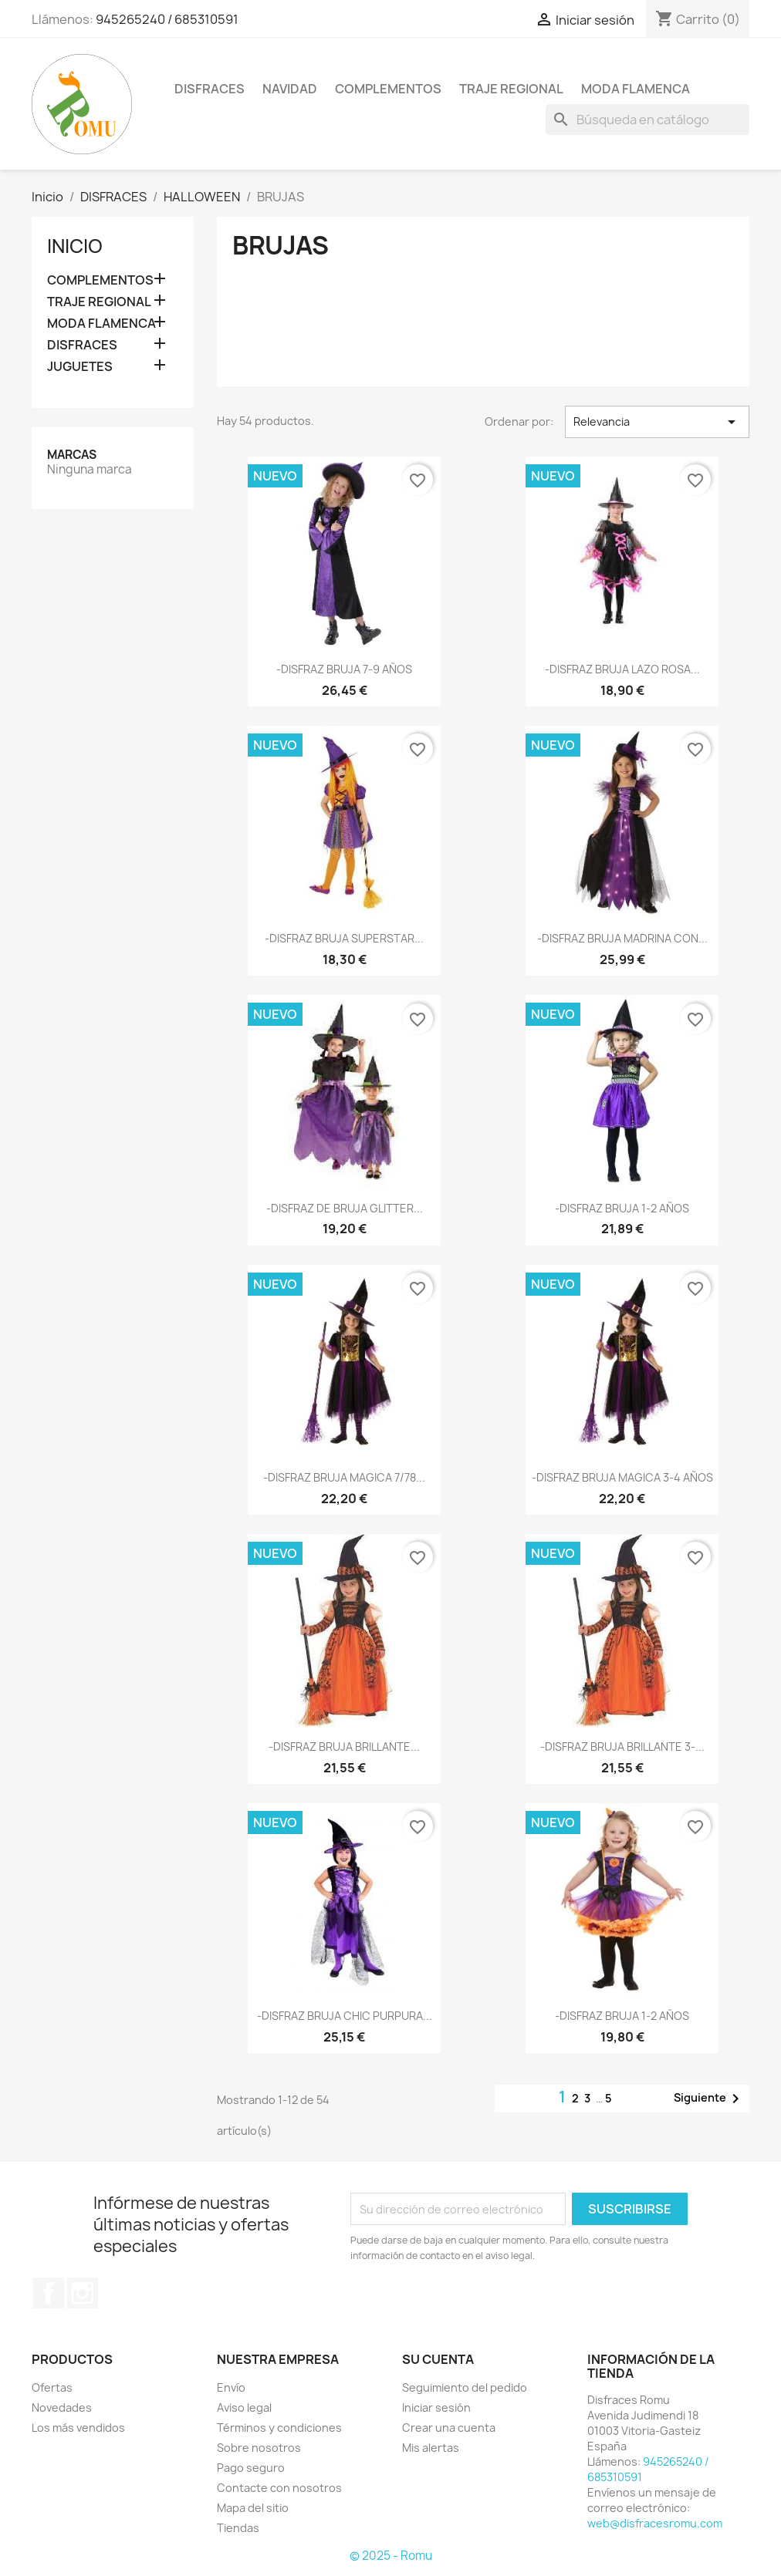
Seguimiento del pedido (464, 2387)
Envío (231, 2387)
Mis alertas (430, 2447)
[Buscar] (647, 119)
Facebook (48, 2293)
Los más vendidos (78, 2427)
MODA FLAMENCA (635, 88)
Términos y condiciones (279, 2427)
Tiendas (238, 2527)
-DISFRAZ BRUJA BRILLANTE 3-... (622, 1746)
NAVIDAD (289, 88)
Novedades (62, 2407)
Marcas (71, 455)
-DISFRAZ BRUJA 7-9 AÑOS (344, 669)
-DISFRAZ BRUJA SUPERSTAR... (344, 938)
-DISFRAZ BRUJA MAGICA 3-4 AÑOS (622, 1477)
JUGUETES (80, 367)
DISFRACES (209, 88)
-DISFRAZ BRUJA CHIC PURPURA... (344, 2015)
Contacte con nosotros (279, 2487)
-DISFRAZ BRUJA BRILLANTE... (344, 1746)
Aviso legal (244, 2407)
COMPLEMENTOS (388, 88)
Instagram (82, 2293)
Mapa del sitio (253, 2507)
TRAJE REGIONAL (511, 88)
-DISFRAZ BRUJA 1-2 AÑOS (622, 1208)
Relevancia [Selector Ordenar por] (657, 422)
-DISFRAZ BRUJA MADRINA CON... (622, 938)
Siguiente (709, 2098)
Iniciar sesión (436, 2407)
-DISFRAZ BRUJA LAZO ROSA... (622, 669)
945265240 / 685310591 (167, 19)
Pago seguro (251, 2467)
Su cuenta (438, 2359)
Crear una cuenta (448, 2427)
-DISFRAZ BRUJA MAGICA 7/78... (344, 1477)
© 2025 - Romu (391, 2555)
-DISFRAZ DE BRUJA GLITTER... (344, 1208)
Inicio (75, 246)
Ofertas (52, 2387)
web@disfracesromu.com (654, 2523)
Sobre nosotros (259, 2447)
